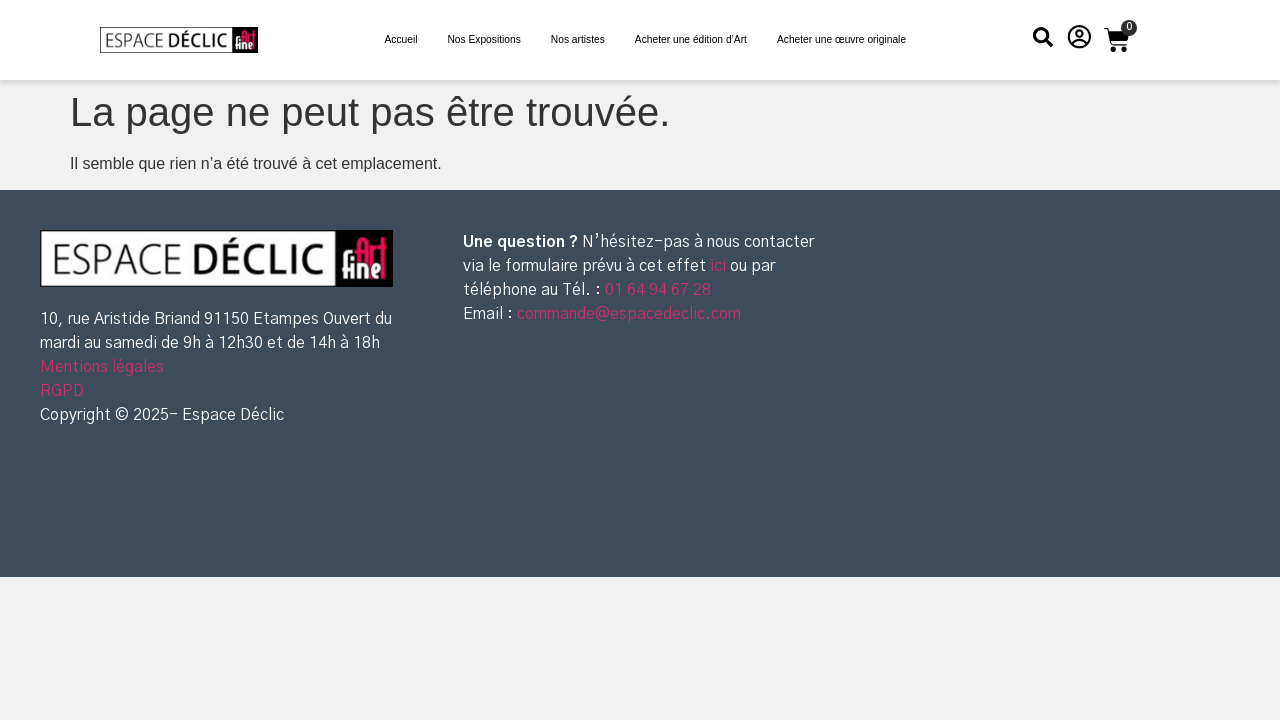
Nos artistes (578, 39)
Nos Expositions (483, 39)
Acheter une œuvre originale (841, 39)
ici (720, 266)
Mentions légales (102, 367)
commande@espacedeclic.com (629, 314)
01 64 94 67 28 (656, 290)
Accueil (400, 39)
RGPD (62, 391)
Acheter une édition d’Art (691, 39)
